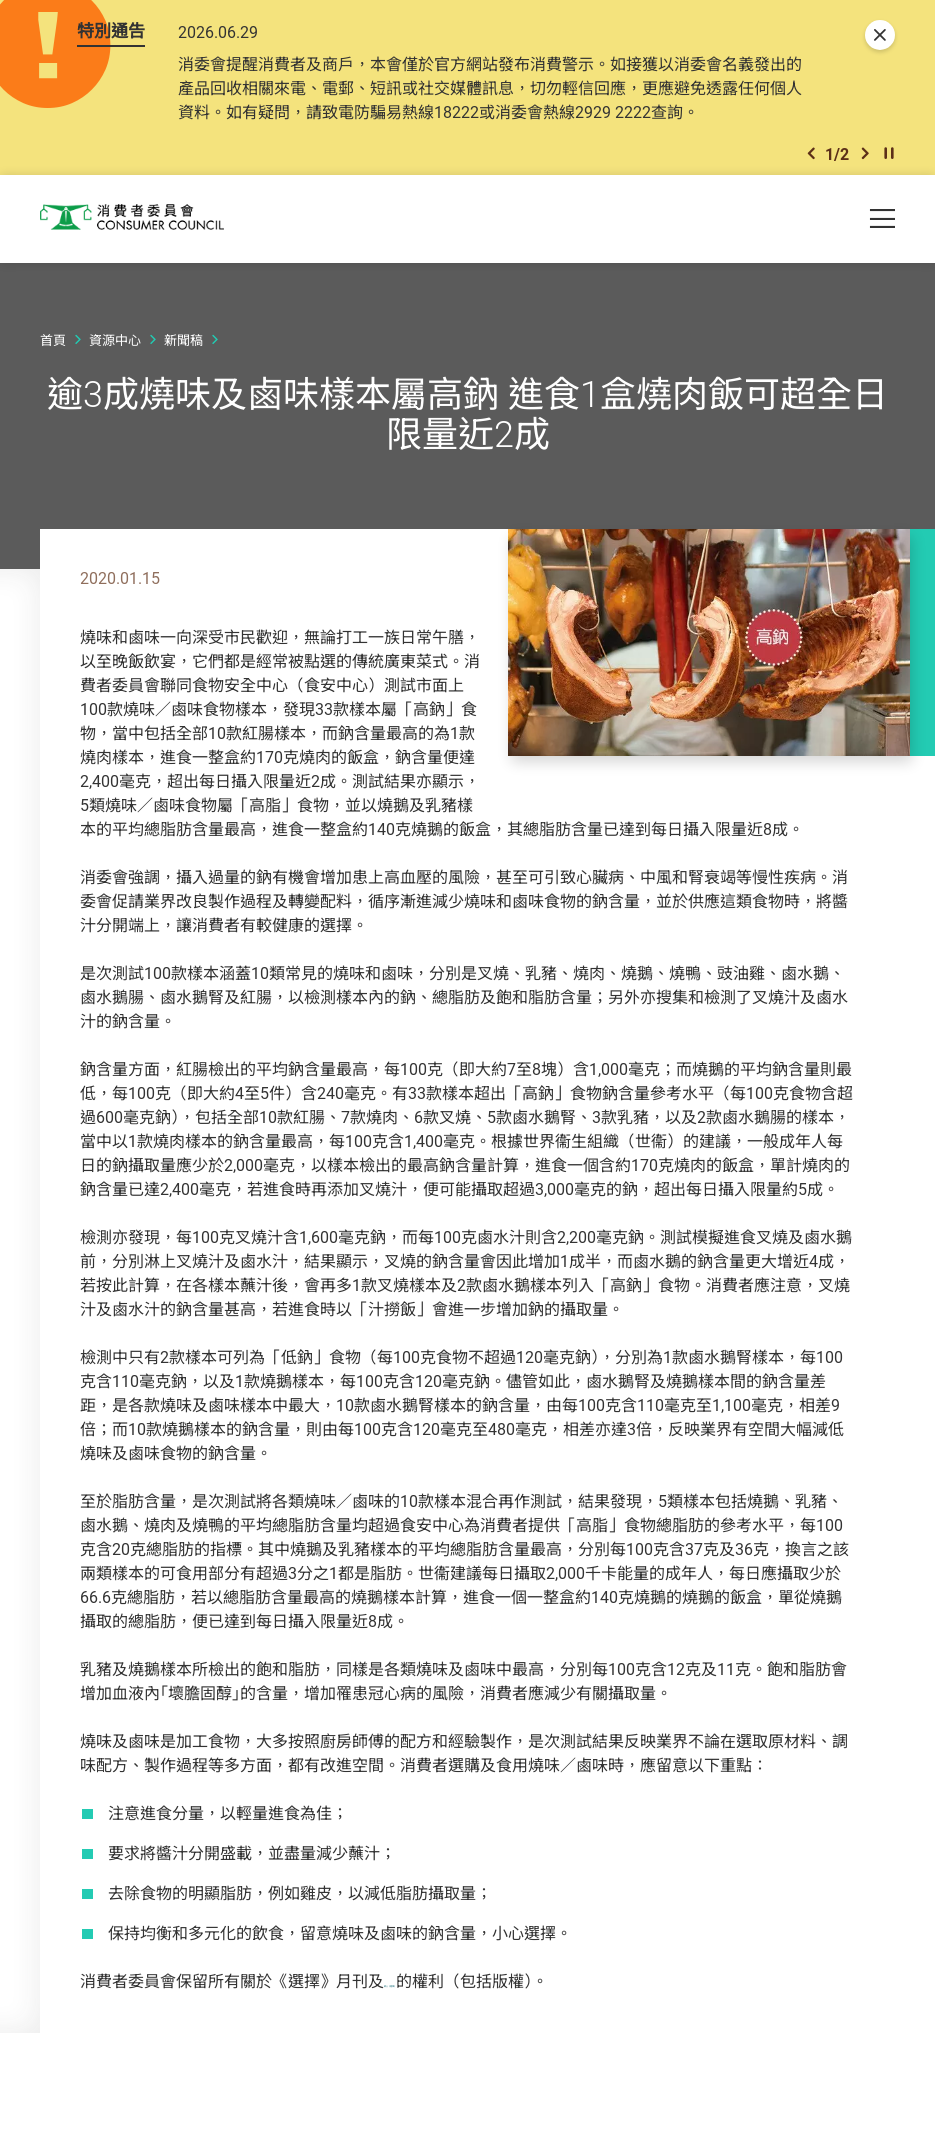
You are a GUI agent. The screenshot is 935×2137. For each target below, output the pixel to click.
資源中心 (115, 373)
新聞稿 (183, 373)
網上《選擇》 (432, 2014)
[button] (811, 184)
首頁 (53, 373)
